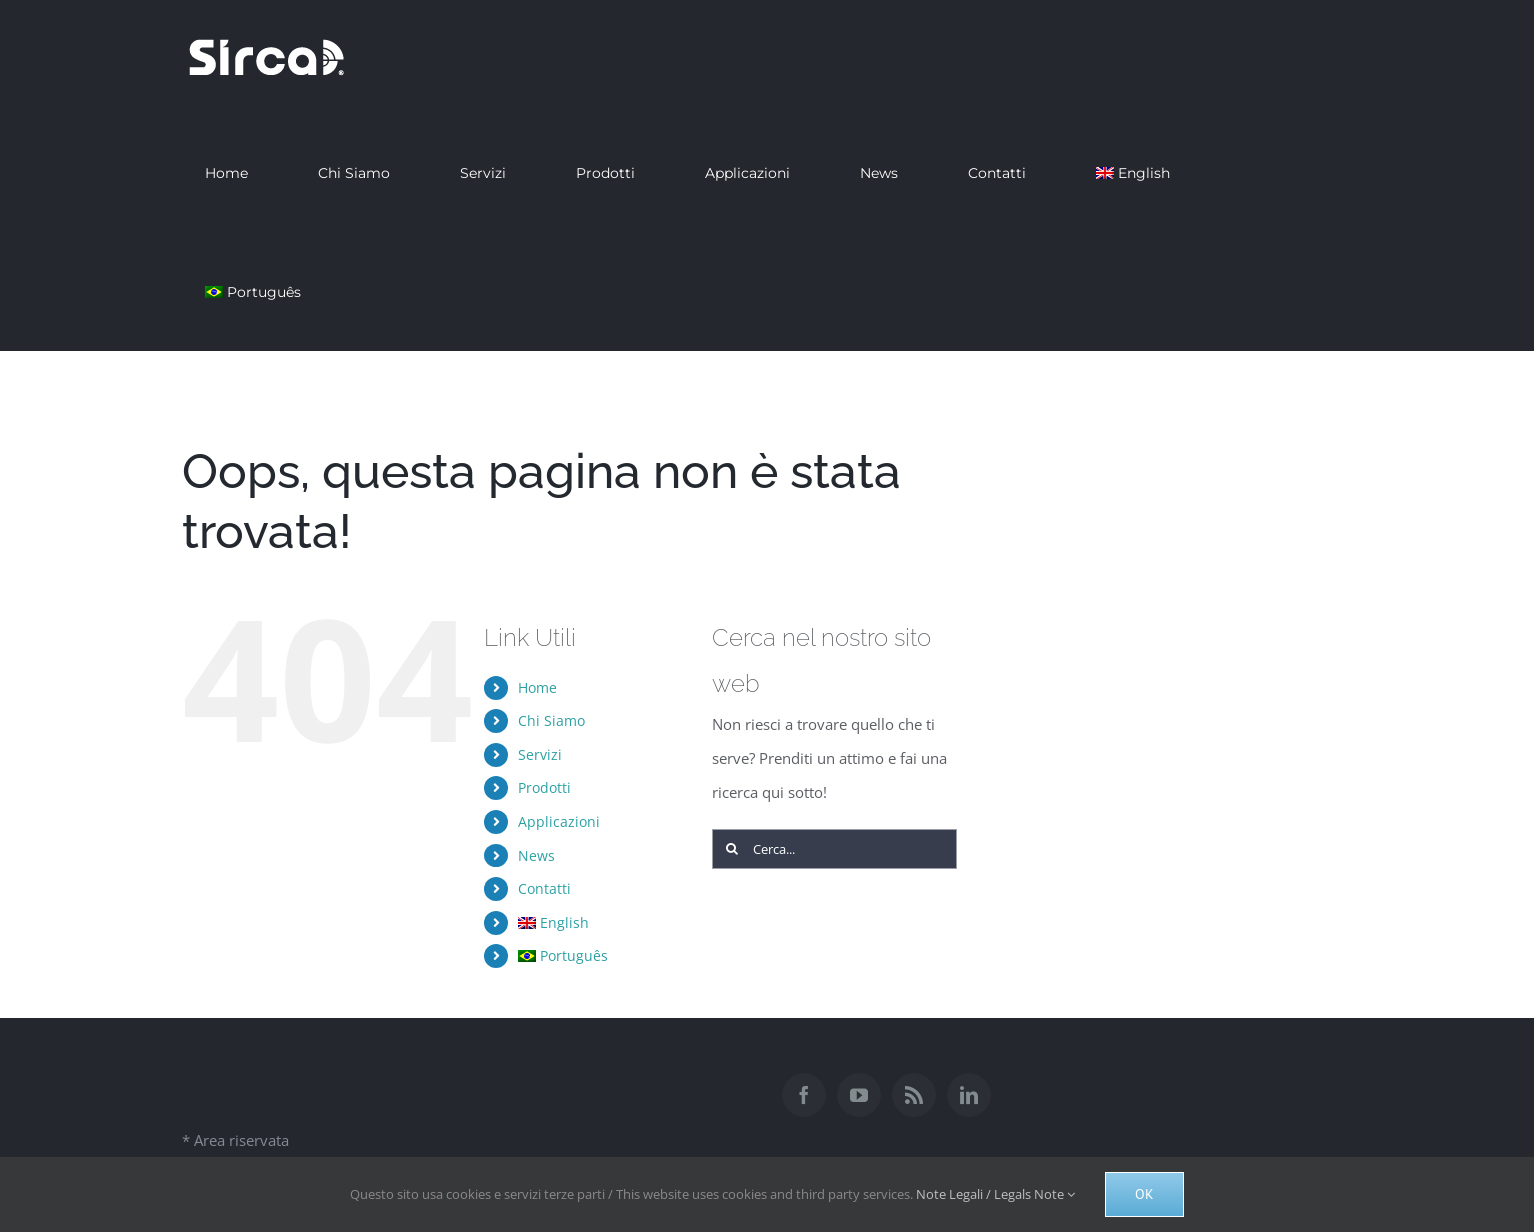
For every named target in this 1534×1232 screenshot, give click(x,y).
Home (537, 687)
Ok (1144, 1194)
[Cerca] (732, 849)
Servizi (540, 754)
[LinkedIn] (969, 1095)
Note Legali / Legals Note (995, 1194)
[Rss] (914, 1095)
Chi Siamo (551, 720)
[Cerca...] (835, 849)
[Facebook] (804, 1095)
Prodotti (544, 787)
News (536, 855)
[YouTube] (859, 1095)
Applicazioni (559, 821)
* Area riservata (235, 1140)
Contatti (544, 888)
